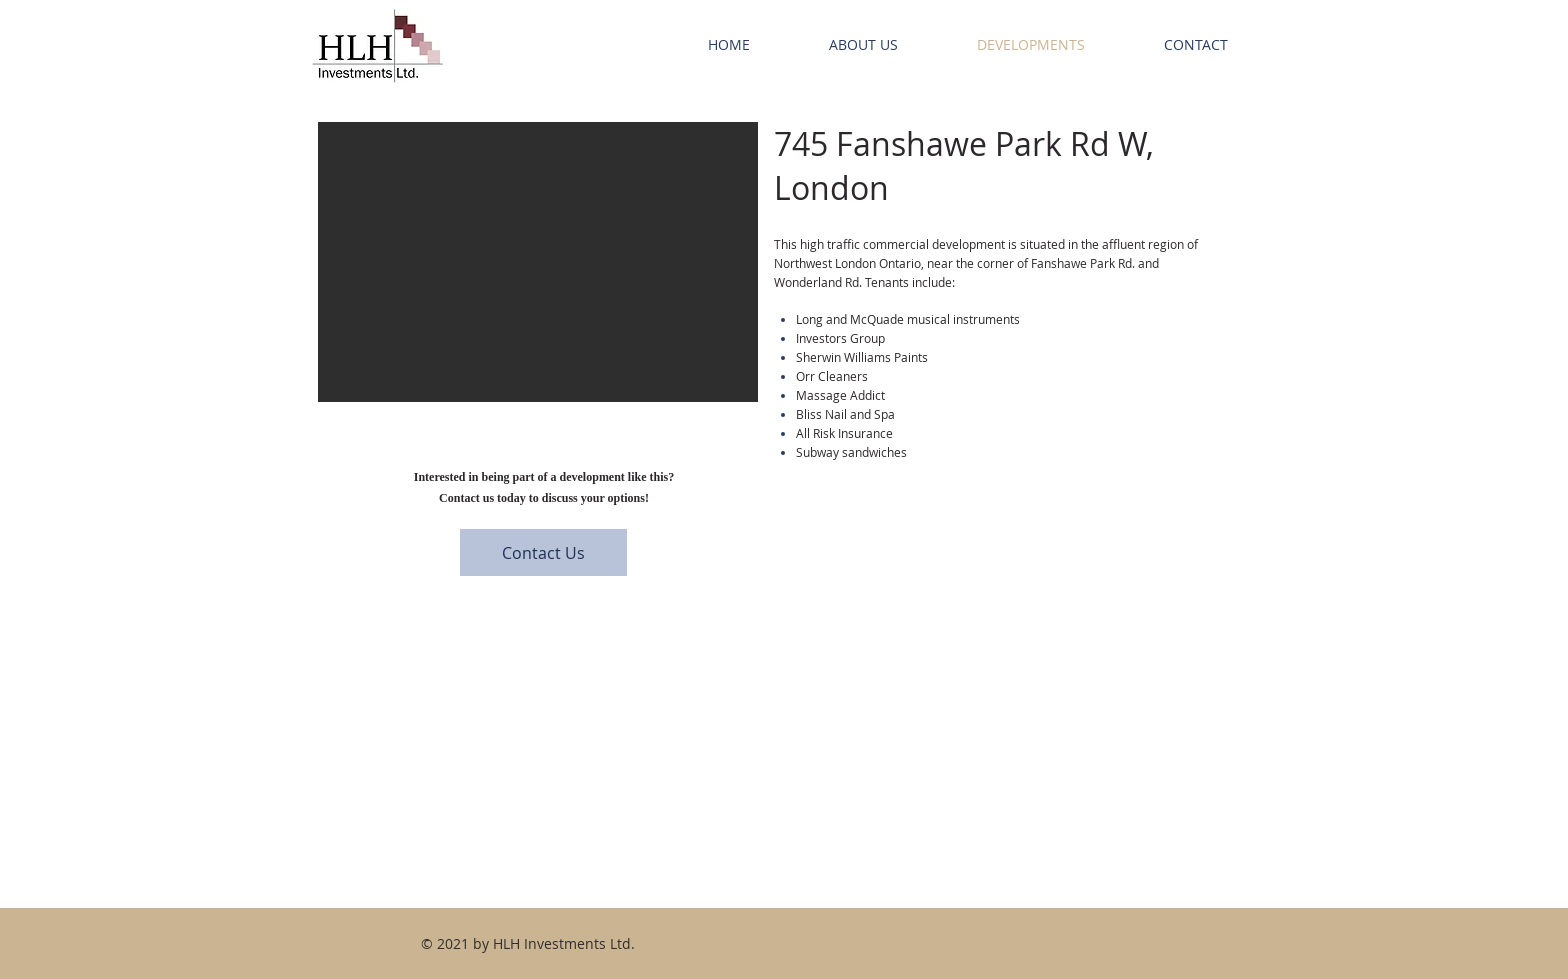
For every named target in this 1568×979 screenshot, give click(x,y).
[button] (538, 262)
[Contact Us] (543, 552)
